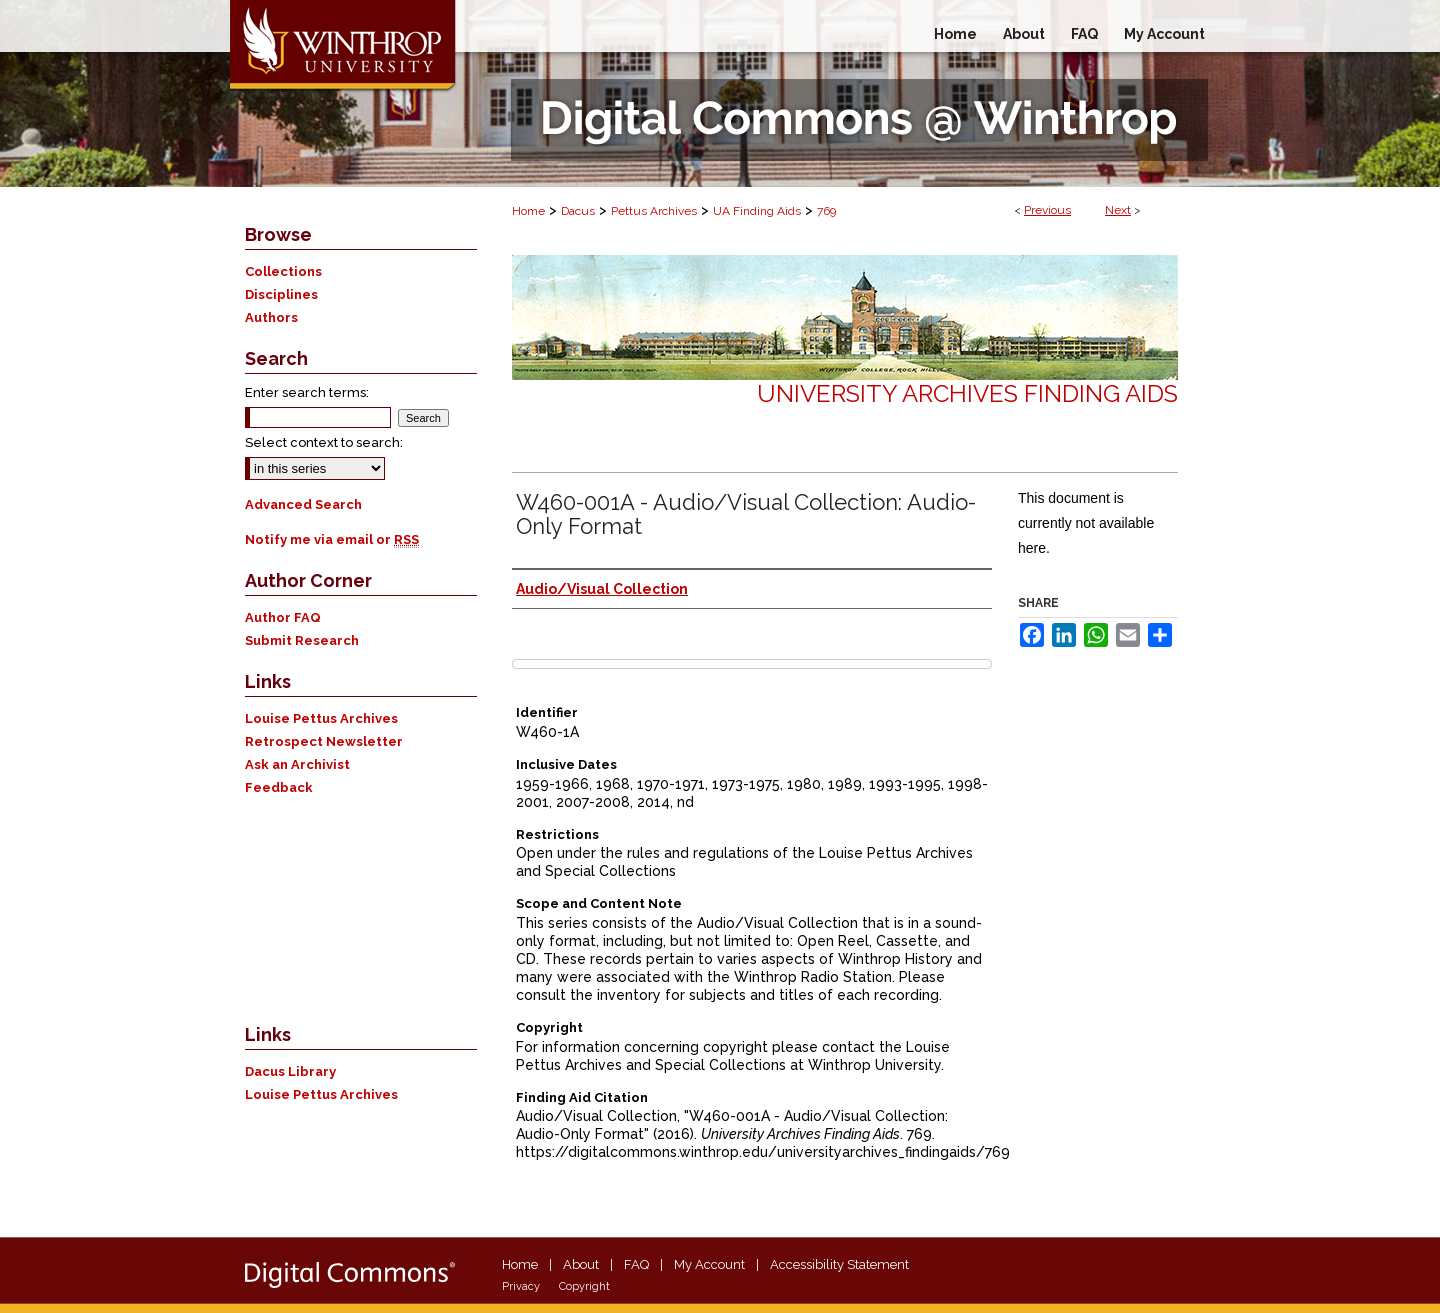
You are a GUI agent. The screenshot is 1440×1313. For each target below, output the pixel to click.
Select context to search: (324, 442)
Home (528, 211)
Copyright (584, 1286)
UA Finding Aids (757, 211)
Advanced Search (303, 504)
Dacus (578, 211)
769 (826, 211)
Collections (283, 271)
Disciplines (281, 294)
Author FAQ (283, 617)
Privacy (521, 1286)
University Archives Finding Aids (967, 393)
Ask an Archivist (297, 764)
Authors (271, 317)
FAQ (636, 1264)
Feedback (279, 787)
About (581, 1264)
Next (1118, 210)
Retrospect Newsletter (324, 741)
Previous (1047, 210)
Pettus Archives (654, 211)
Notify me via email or (332, 539)
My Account (709, 1264)
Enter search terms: (307, 392)
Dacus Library (290, 1071)
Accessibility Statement (839, 1264)
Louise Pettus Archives (321, 718)
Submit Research (302, 640)
